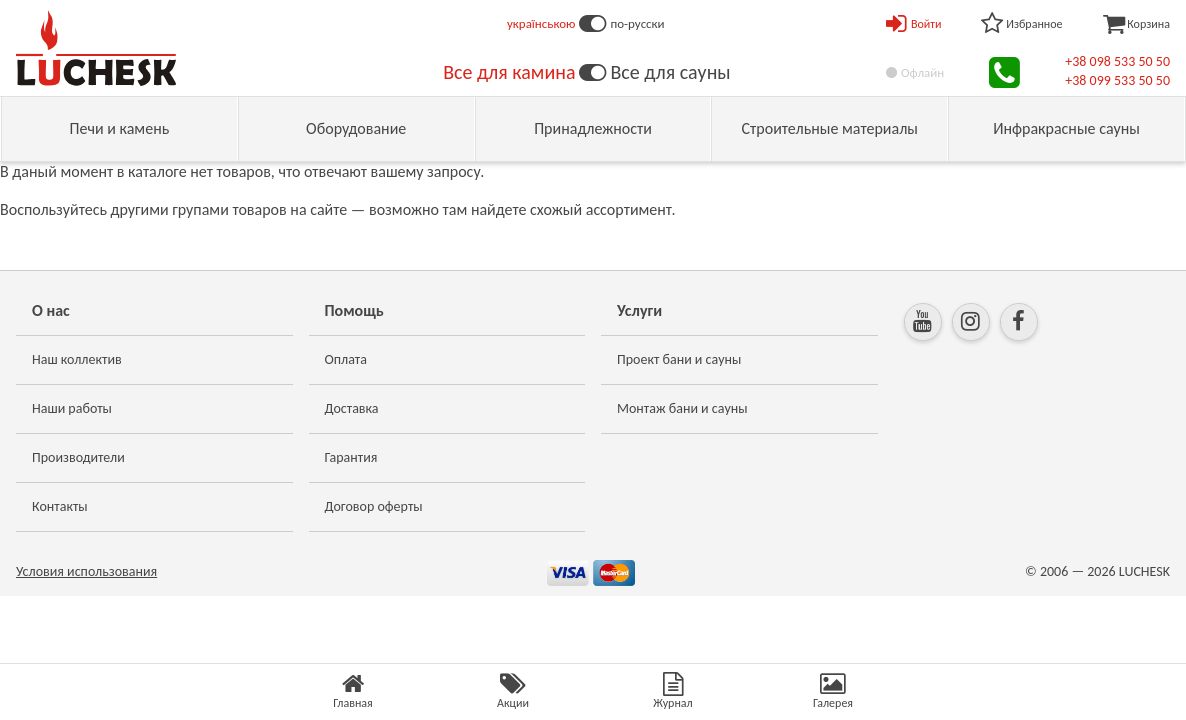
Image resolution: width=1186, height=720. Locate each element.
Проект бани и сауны (679, 359)
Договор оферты (374, 506)
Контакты (60, 506)
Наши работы (72, 408)
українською (541, 23)
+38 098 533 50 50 (1117, 61)
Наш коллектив (77, 359)
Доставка (352, 408)
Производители (78, 457)
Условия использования (86, 571)
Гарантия (351, 457)
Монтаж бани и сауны (682, 408)
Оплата (346, 359)
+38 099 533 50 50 (1117, 80)
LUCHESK (1144, 571)
